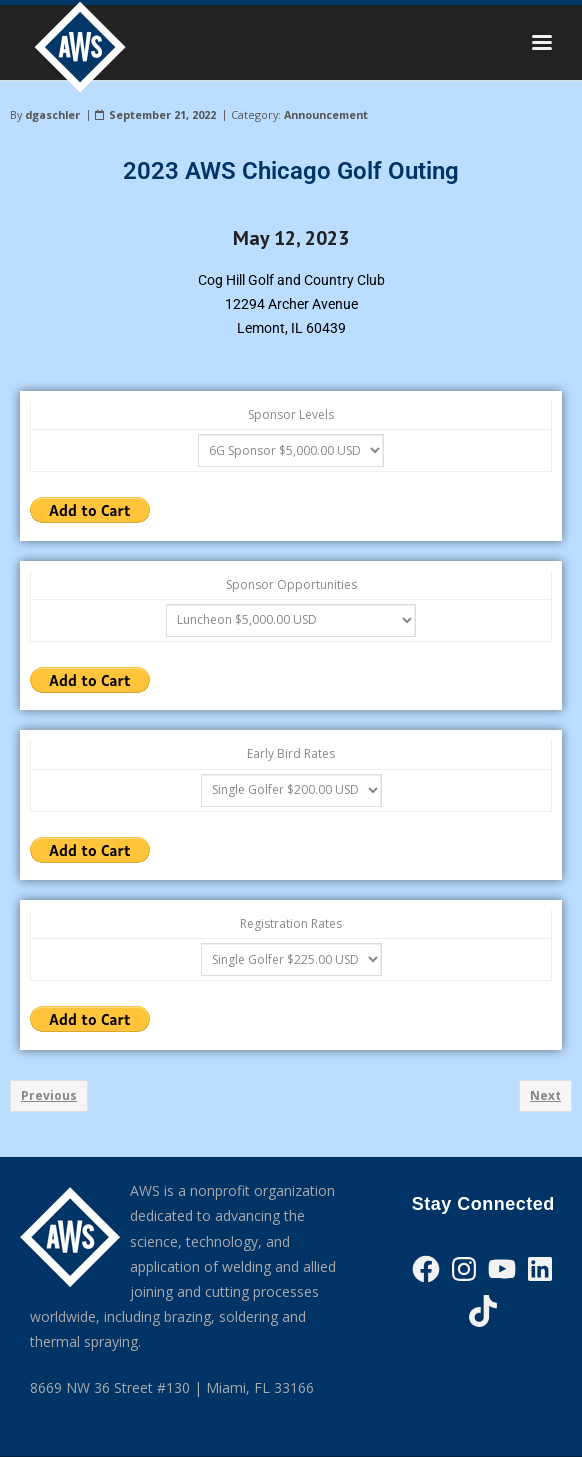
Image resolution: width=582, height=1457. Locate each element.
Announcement (326, 114)
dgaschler (52, 114)
